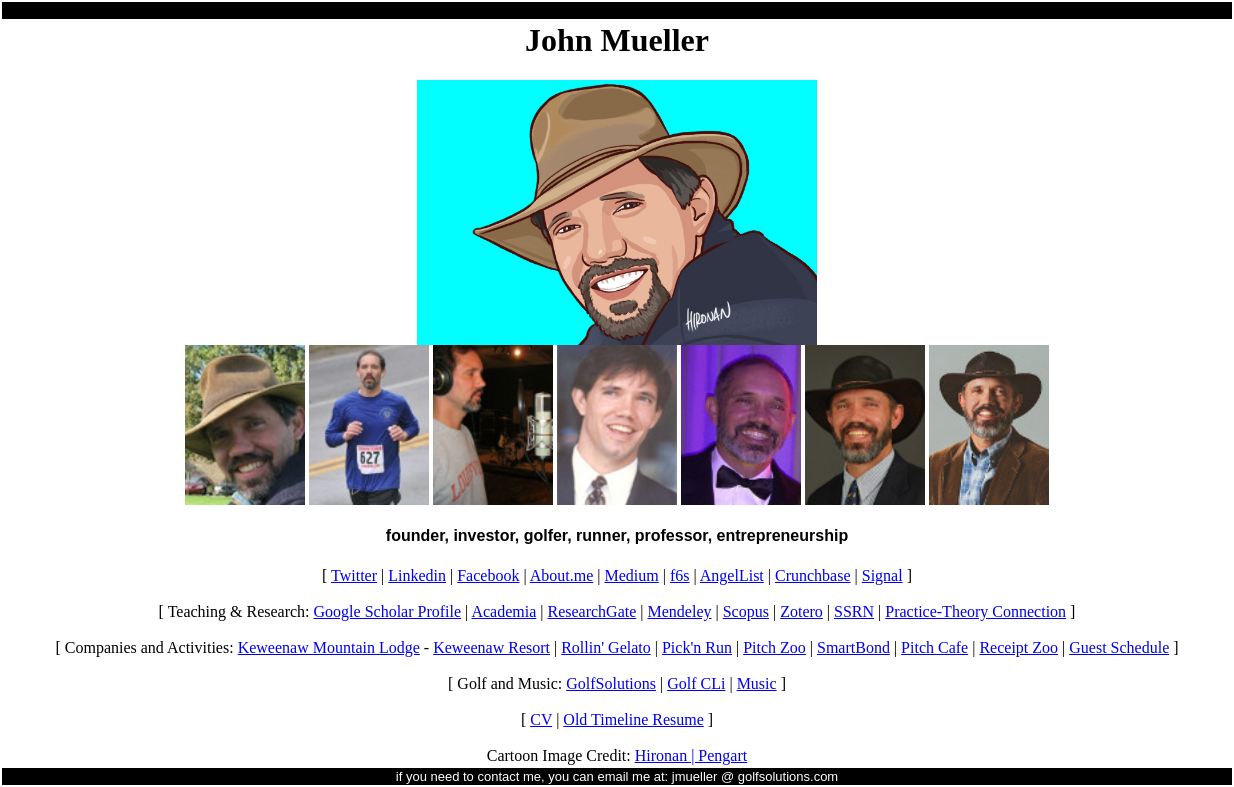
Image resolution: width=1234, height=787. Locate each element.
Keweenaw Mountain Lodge (329, 647)
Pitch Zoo (774, 647)
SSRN (854, 611)
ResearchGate (591, 611)
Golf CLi (696, 683)
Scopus (746, 611)
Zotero (801, 611)
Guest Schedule (1119, 647)
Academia (503, 611)
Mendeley (680, 611)
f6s (680, 575)
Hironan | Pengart (691, 755)
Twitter (354, 575)
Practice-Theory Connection (975, 611)
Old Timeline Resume (633, 719)
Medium (632, 575)
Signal (882, 575)
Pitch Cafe (934, 647)
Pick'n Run (697, 647)
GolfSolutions (611, 683)
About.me (562, 575)
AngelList (732, 575)
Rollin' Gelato (606, 647)
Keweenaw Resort (491, 647)
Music (757, 683)
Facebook (488, 575)
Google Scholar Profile (388, 611)
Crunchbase (813, 575)
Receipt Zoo (1018, 647)
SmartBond (853, 647)
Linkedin (417, 575)
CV (541, 719)
